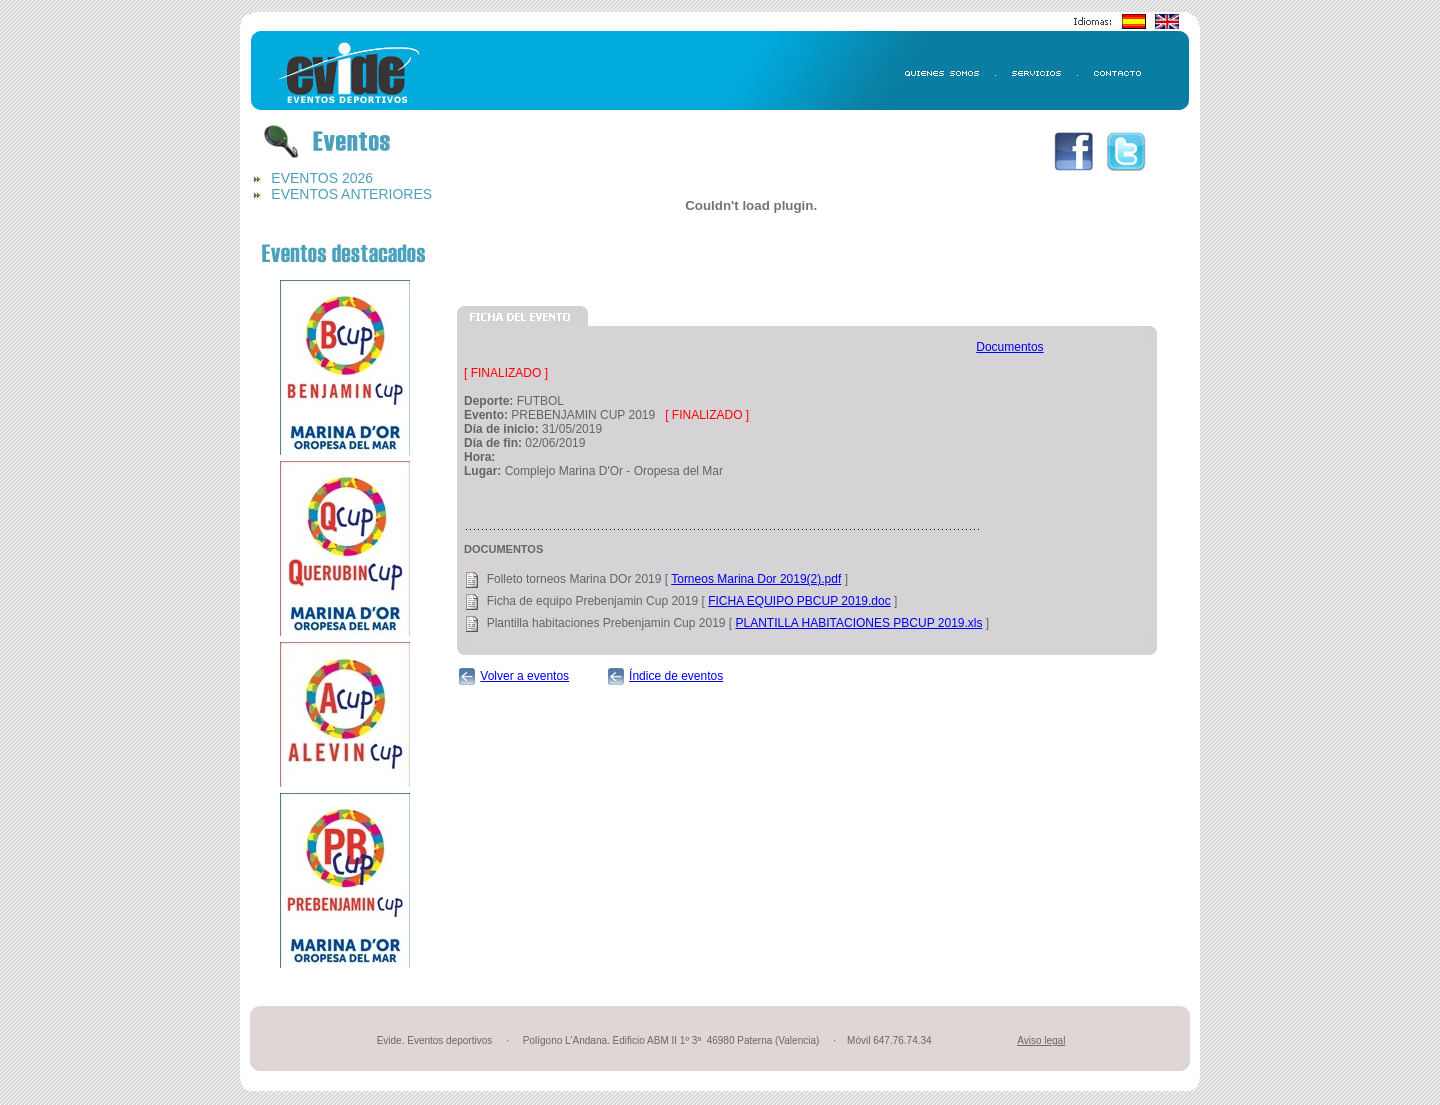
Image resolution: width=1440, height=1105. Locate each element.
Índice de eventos (676, 676)
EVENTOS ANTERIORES (351, 194)
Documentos (1009, 347)
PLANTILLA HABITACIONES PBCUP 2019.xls (859, 623)
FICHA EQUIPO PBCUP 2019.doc (799, 601)
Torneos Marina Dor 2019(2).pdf (756, 579)
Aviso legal (1041, 1040)
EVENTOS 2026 (322, 178)
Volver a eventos (524, 676)
